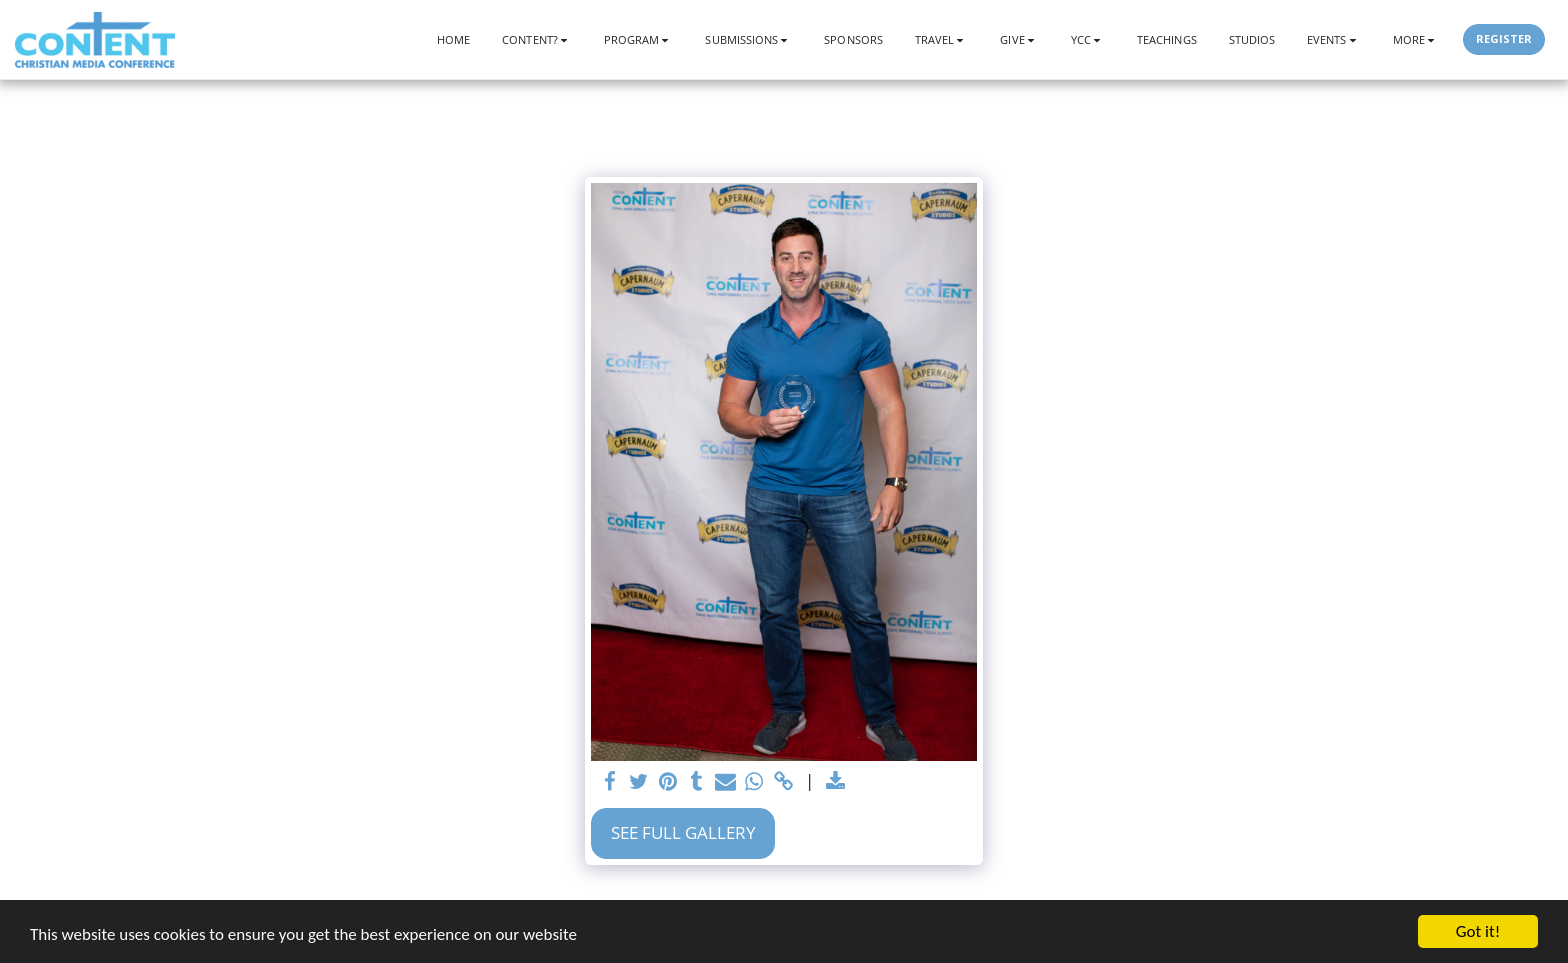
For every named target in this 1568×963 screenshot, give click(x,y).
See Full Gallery (683, 832)
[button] (537, 39)
